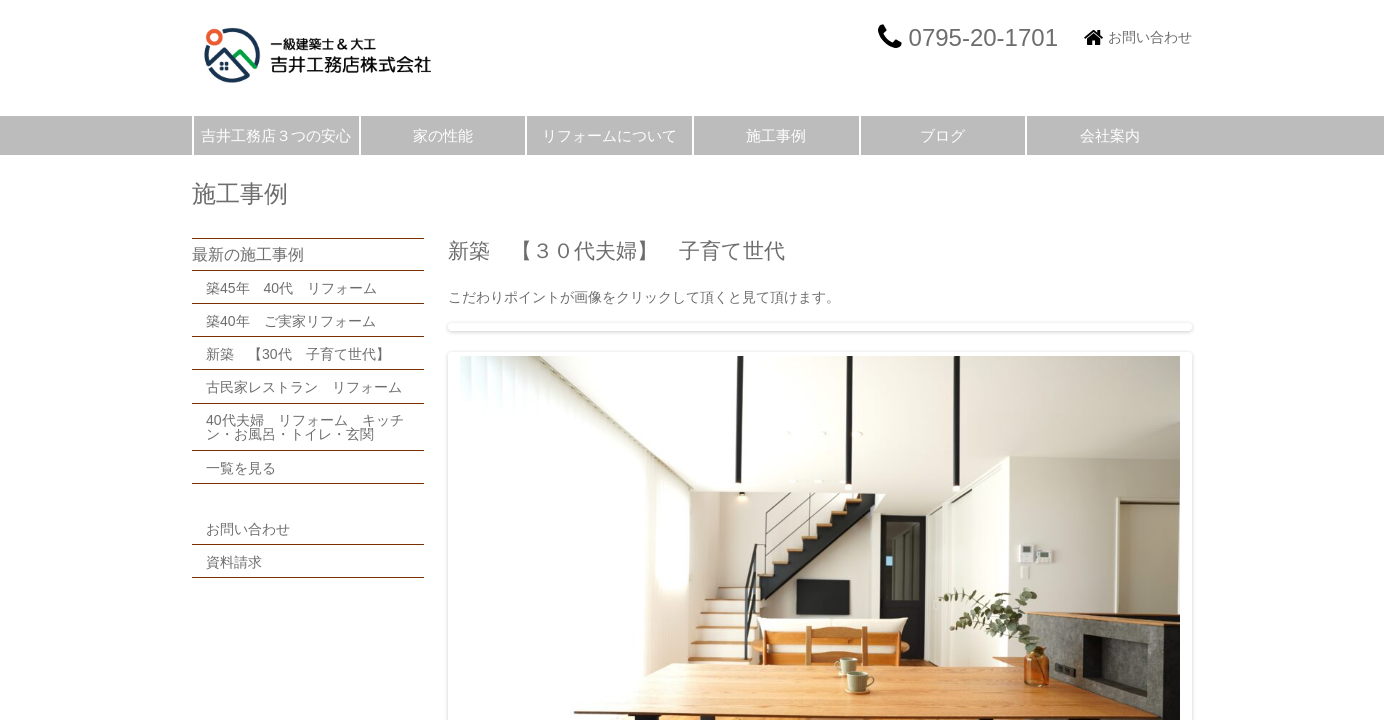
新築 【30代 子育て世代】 (305, 354)
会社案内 (1110, 135)
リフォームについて (609, 135)
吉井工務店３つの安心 (276, 135)
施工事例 (776, 135)
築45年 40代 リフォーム (291, 288)
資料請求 (234, 562)
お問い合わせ (1150, 37)
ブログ (942, 135)
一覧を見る (241, 468)
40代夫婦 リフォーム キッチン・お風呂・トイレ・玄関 (305, 427)
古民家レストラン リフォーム (304, 387)
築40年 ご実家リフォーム (291, 321)
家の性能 (443, 135)
